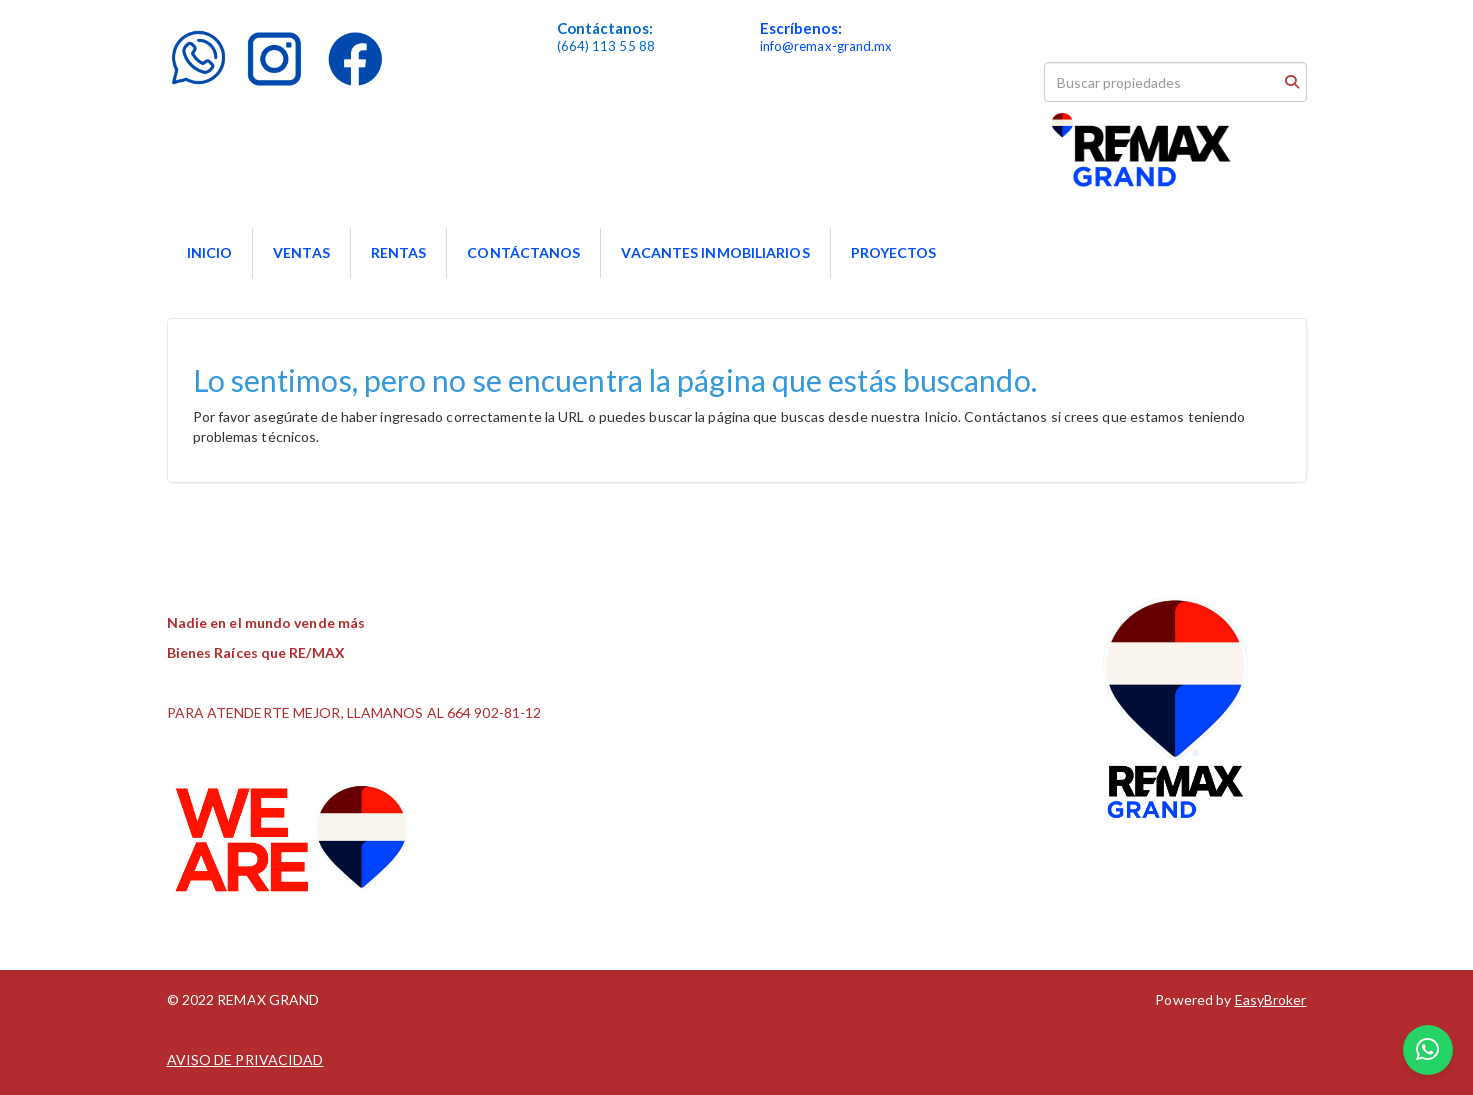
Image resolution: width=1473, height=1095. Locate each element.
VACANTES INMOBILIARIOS (715, 252)
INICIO (210, 252)
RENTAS (399, 252)
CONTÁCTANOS (523, 252)
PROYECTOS (894, 252)
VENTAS (301, 252)
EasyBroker (1271, 999)
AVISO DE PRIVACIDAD (245, 1059)
